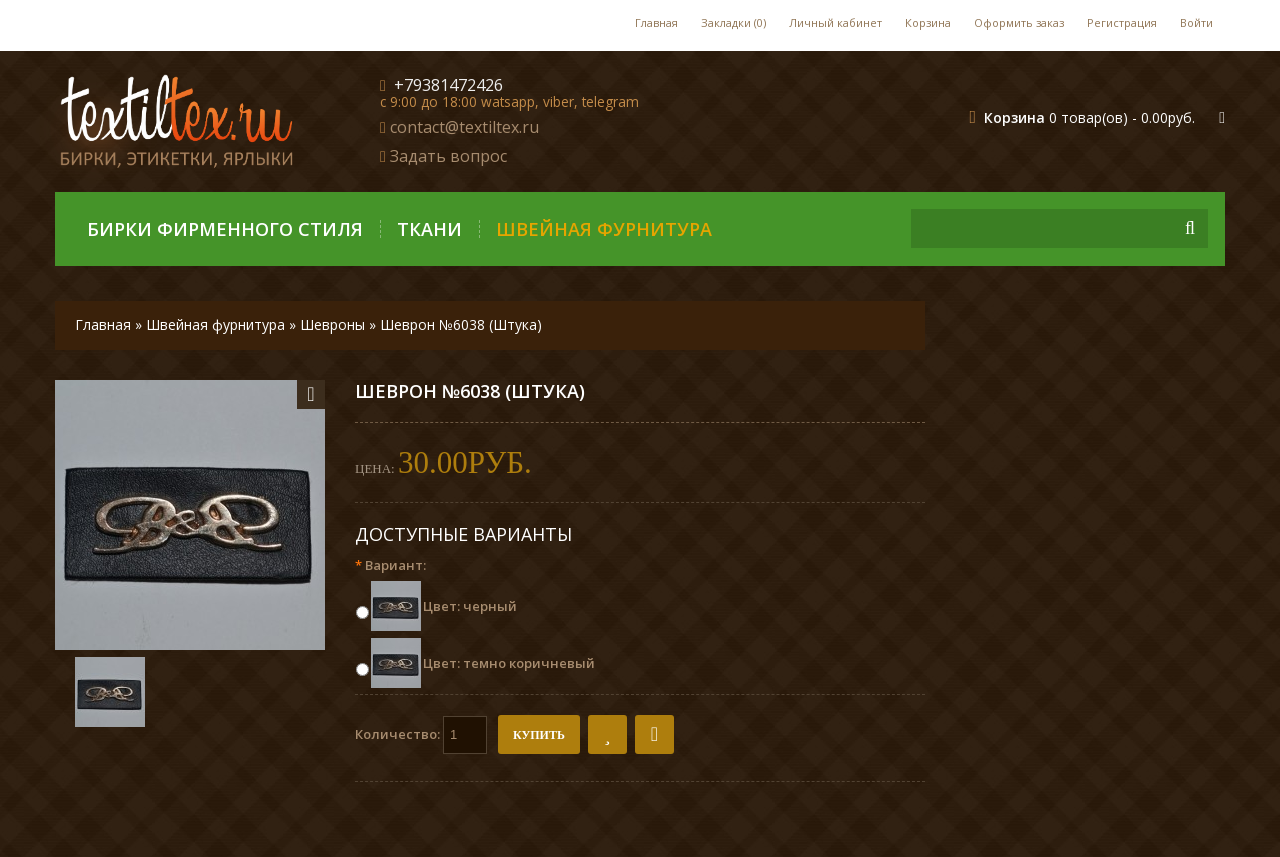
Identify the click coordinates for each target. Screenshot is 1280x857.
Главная (656, 22)
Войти (1196, 22)
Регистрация (1122, 22)
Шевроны (332, 324)
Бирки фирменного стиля (225, 229)
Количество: (421, 735)
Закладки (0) (733, 22)
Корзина (928, 22)
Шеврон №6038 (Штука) (461, 324)
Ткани (429, 229)
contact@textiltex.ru (464, 127)
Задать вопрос (448, 156)
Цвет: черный (470, 606)
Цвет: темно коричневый (509, 663)
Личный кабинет (835, 22)
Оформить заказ (1019, 22)
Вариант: (390, 565)
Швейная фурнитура (604, 229)
